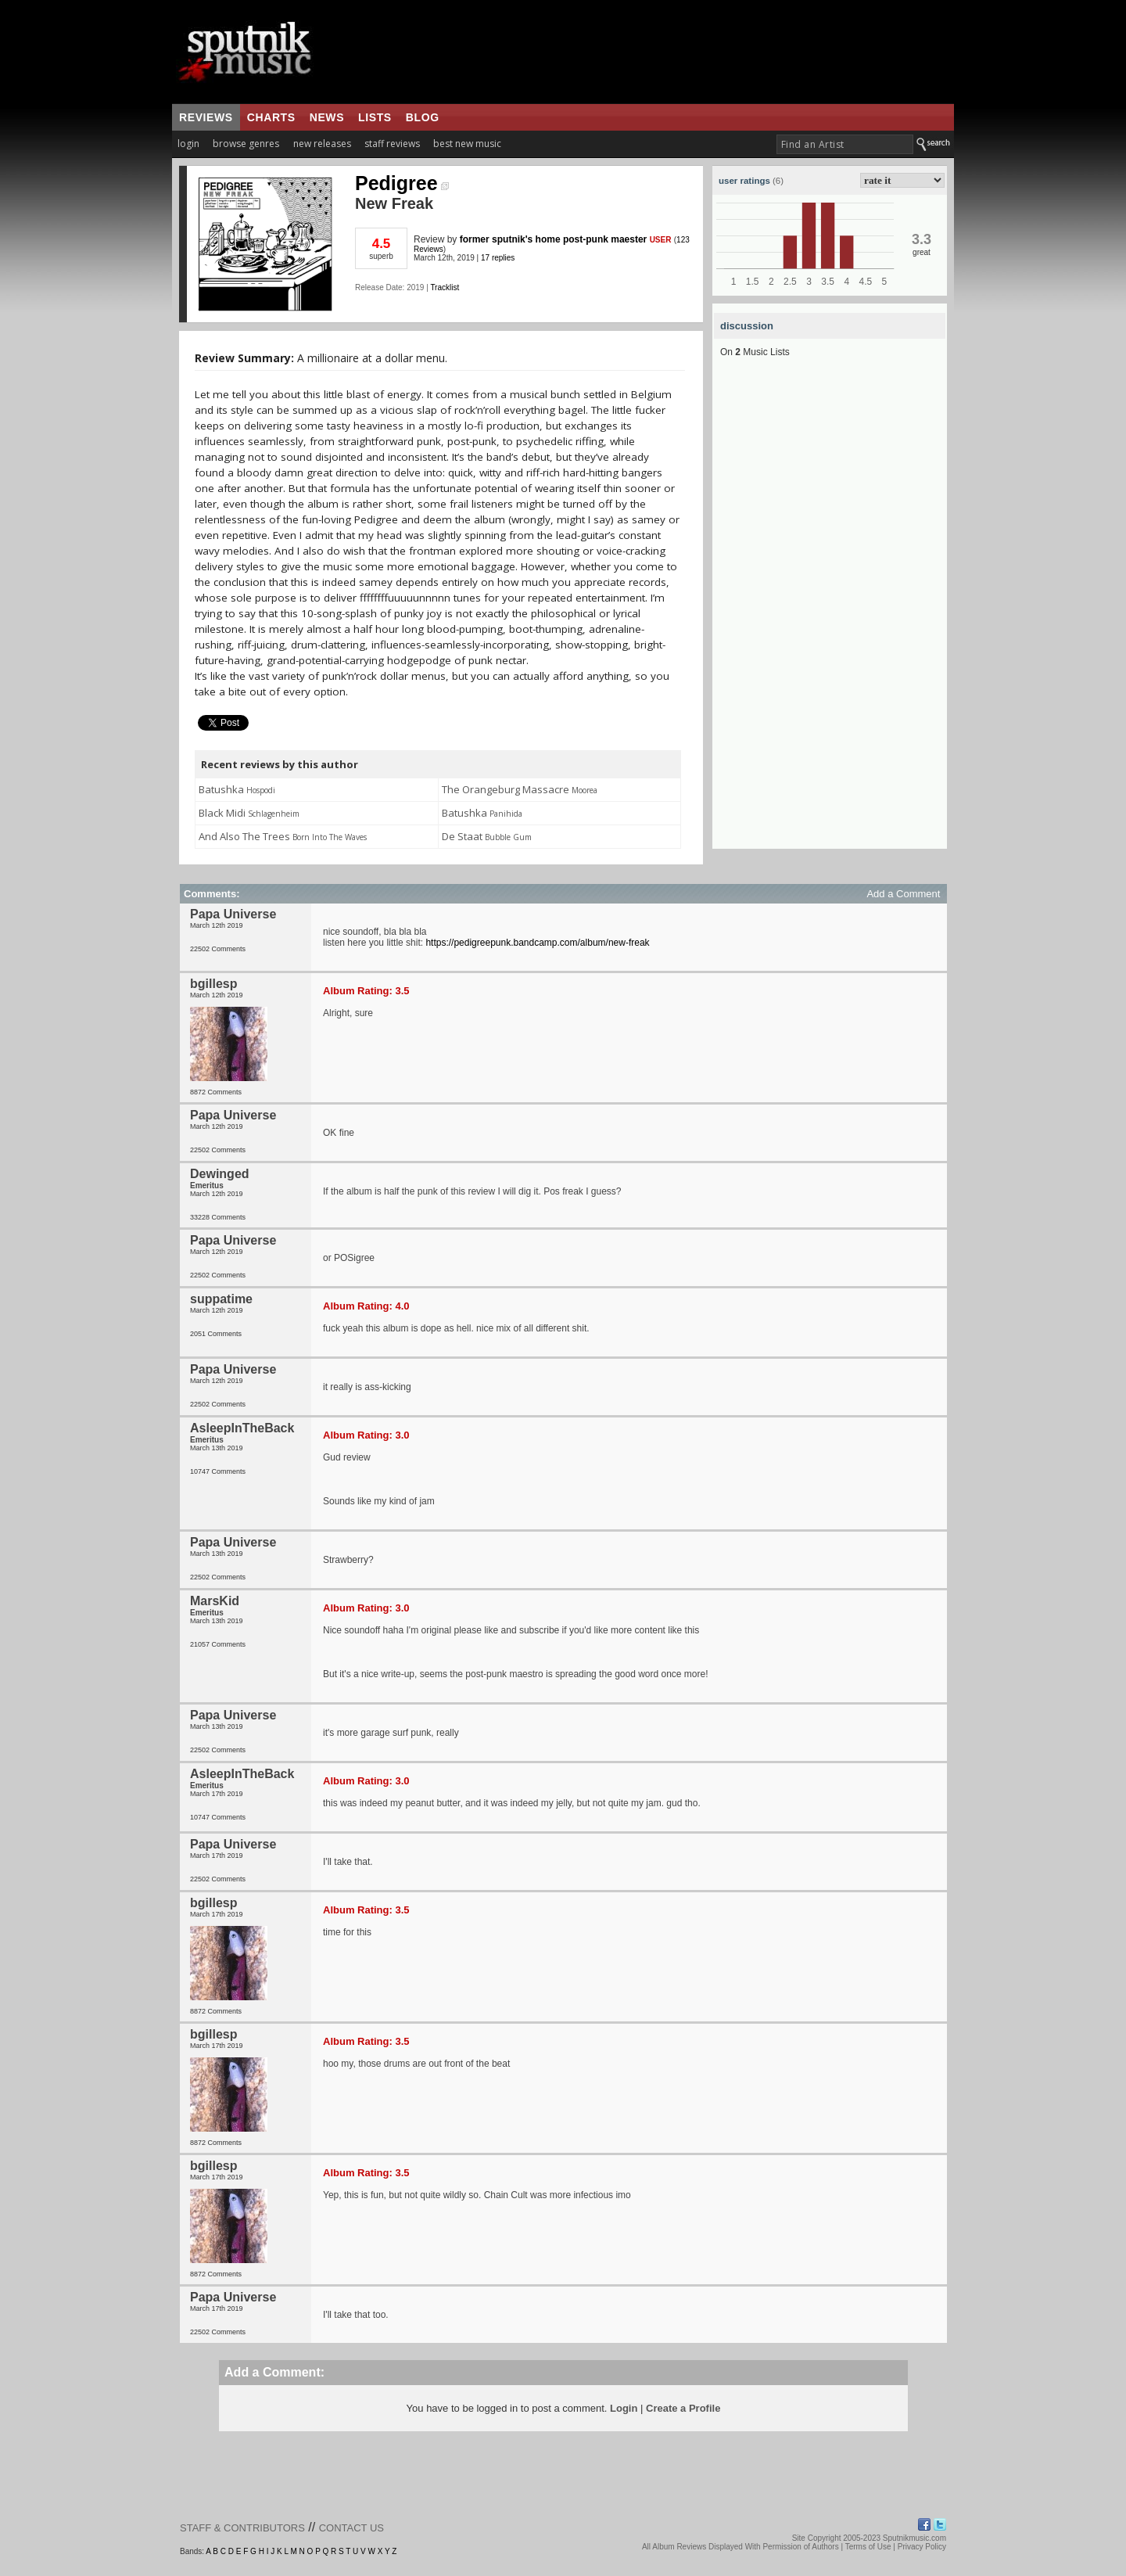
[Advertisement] (829, 614)
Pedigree (402, 183)
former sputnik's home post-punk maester (553, 239)
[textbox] (844, 144)
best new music (467, 143)
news (327, 117)
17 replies (498, 257)
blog (422, 117)
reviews (206, 117)
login (188, 143)
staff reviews (392, 143)
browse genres (246, 143)
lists (375, 117)
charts (271, 117)
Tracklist (444, 287)
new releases (322, 143)
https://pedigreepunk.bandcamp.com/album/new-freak (537, 942)
